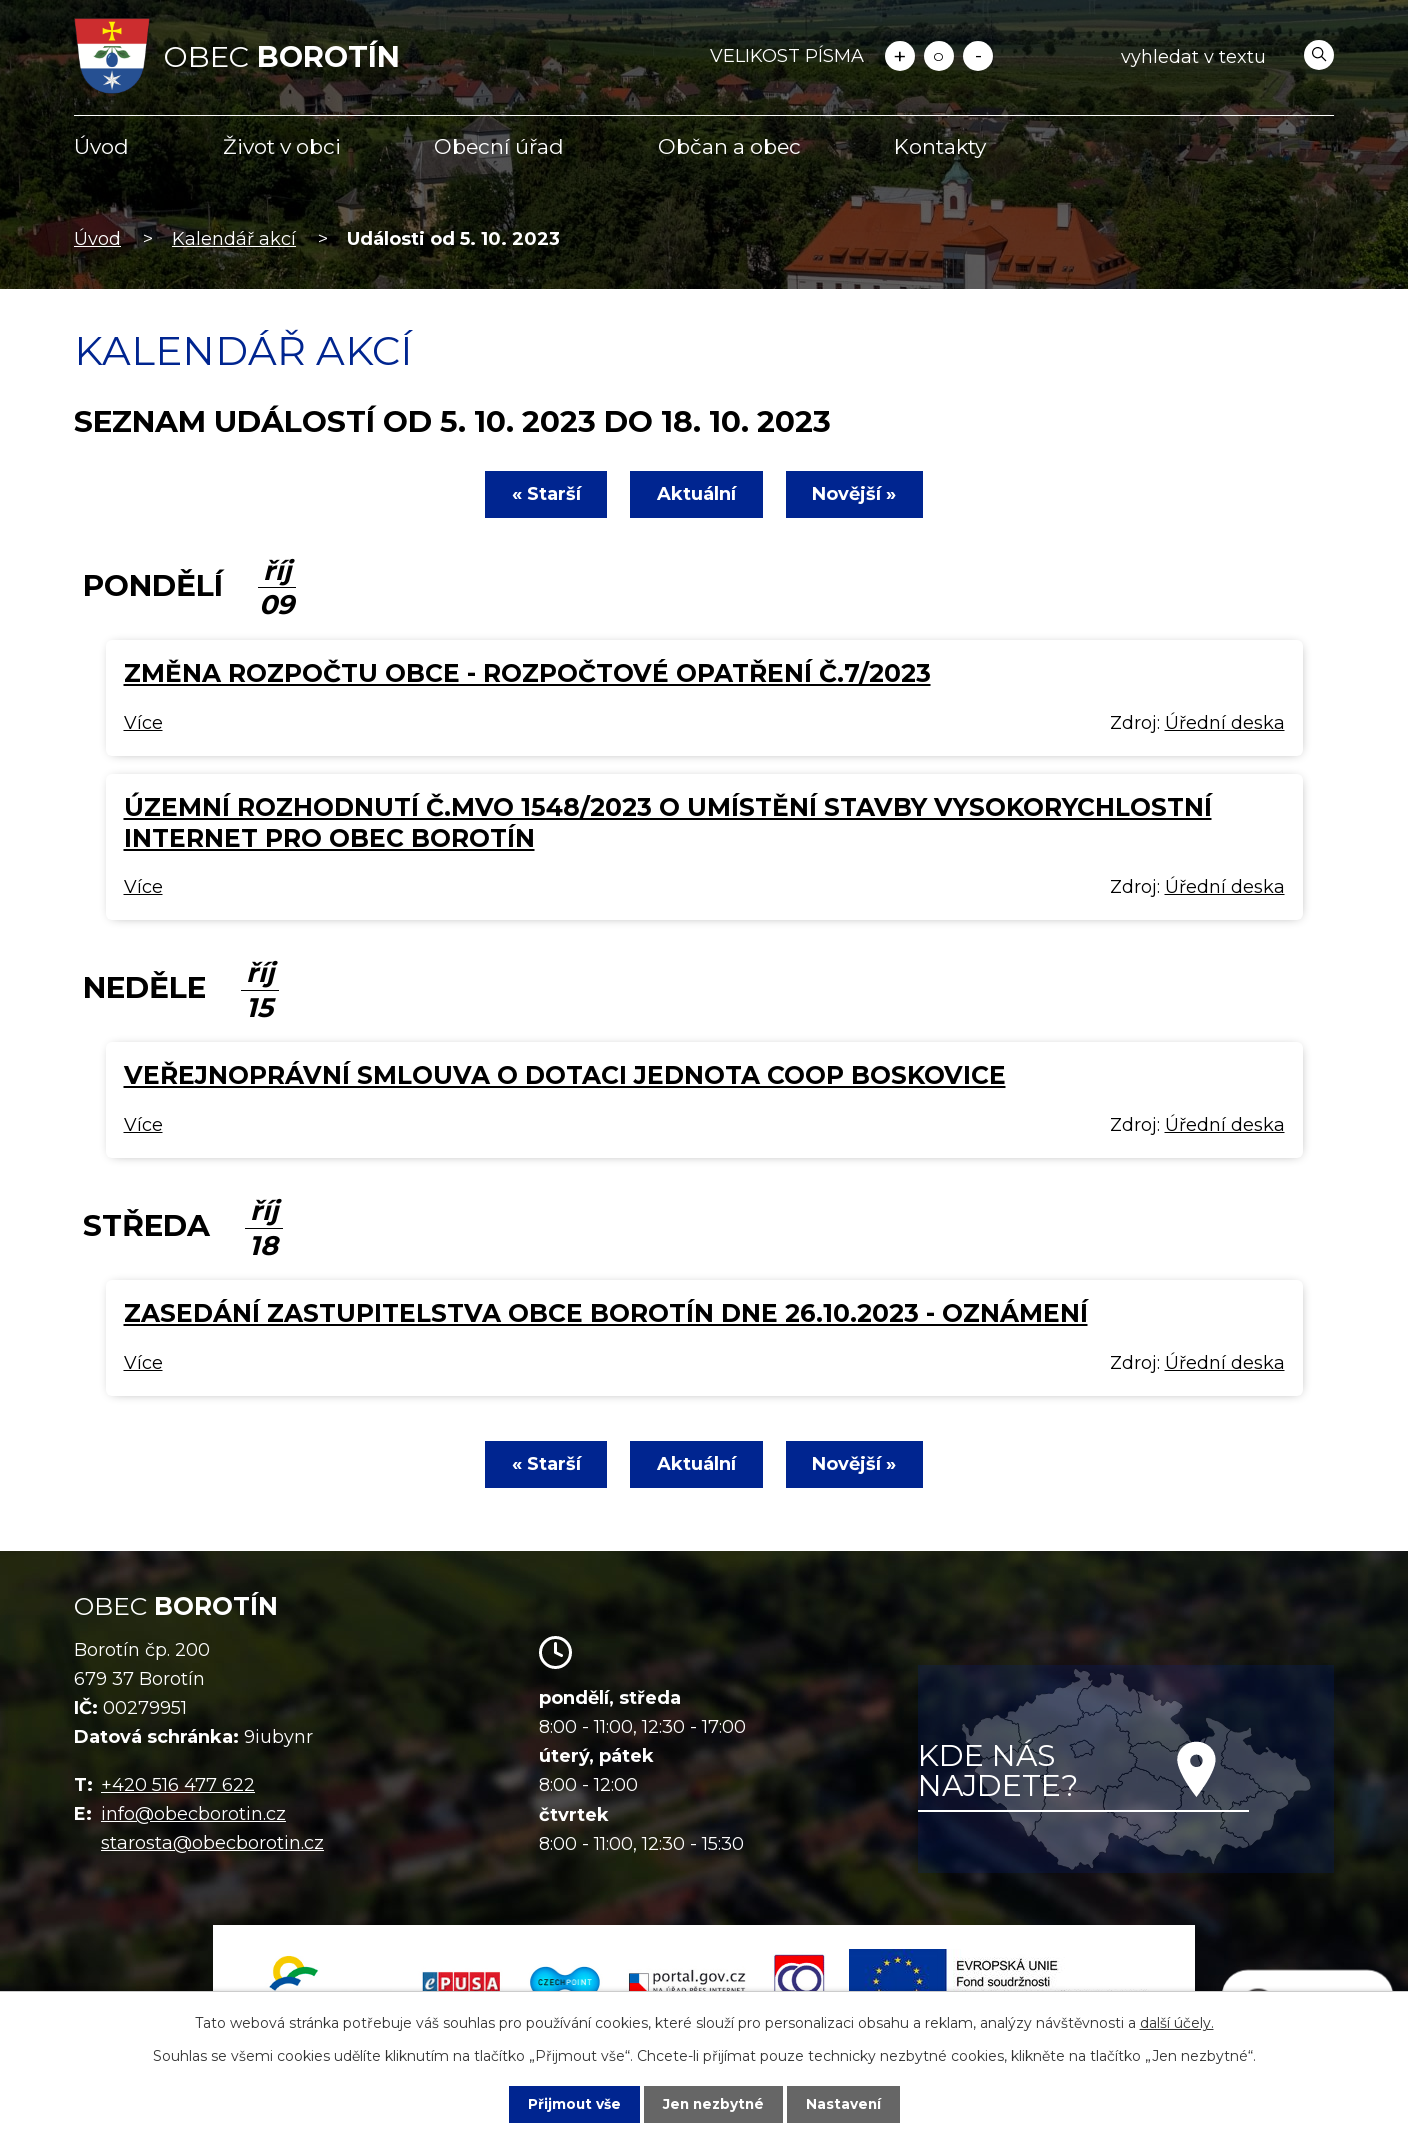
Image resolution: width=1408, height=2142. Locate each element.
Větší (900, 56)
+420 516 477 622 (178, 1785)
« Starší (543, 494)
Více (143, 723)
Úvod (101, 146)
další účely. (1177, 2023)
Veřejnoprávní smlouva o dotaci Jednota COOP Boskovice (565, 1075)
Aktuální (696, 494)
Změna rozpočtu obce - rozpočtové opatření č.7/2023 (527, 673)
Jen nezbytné (713, 2104)
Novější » (857, 494)
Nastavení (846, 2104)
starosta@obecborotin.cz (212, 1843)
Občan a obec (729, 146)
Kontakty (940, 146)
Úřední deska (1225, 723)
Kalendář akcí (234, 239)
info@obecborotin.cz (193, 1814)
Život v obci (282, 146)
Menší (978, 56)
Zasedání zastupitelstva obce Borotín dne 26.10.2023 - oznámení (606, 1313)
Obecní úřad (499, 146)
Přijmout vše (572, 2104)
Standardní (939, 56)
